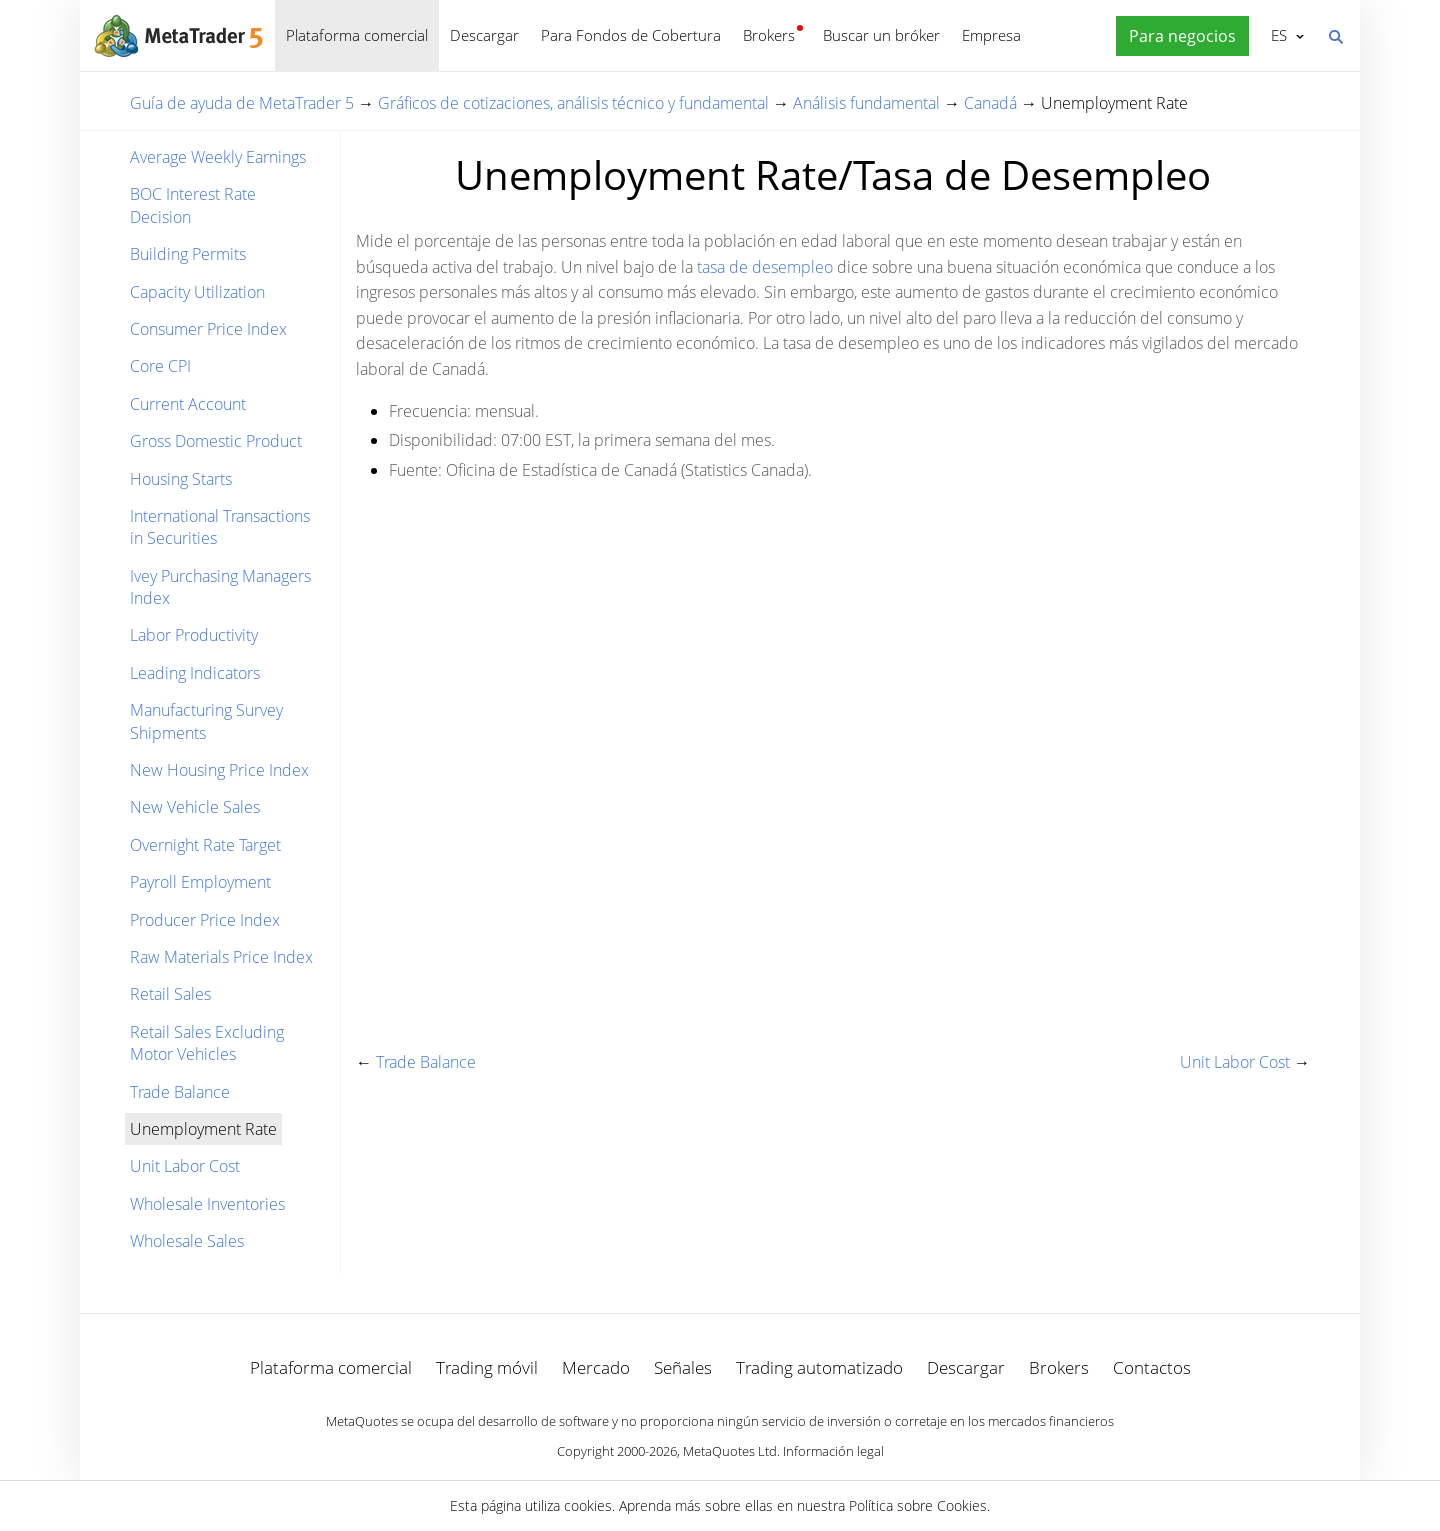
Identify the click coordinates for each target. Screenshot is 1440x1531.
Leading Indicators (195, 673)
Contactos (1152, 1367)
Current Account (188, 404)
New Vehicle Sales (195, 807)
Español (1277, 35)
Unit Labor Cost (185, 1166)
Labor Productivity (194, 635)
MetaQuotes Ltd (730, 1451)
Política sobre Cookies (918, 1505)
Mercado (596, 1367)
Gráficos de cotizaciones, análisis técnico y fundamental (573, 103)
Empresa (991, 35)
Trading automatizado (819, 1367)
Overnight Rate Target (205, 845)
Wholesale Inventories (207, 1204)
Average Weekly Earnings (218, 157)
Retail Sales (170, 994)
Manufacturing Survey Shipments (206, 721)
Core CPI (160, 366)
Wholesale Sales (187, 1241)
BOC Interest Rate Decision (193, 205)
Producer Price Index (205, 920)
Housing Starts (181, 479)
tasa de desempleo (765, 267)
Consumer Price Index (208, 329)
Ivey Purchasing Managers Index (220, 587)
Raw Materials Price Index (221, 957)
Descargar (484, 35)
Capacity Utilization (197, 292)
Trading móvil (487, 1367)
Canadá (990, 103)
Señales (683, 1367)
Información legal (833, 1451)
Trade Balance (180, 1092)
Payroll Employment (200, 882)
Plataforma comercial (357, 35)
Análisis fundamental (866, 103)
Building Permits (188, 254)
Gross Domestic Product (216, 441)
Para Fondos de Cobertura (631, 35)
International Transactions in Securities (220, 527)
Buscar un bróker (881, 35)
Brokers (769, 35)
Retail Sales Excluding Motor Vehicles (207, 1043)
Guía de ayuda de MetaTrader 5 (242, 103)
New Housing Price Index (219, 770)
